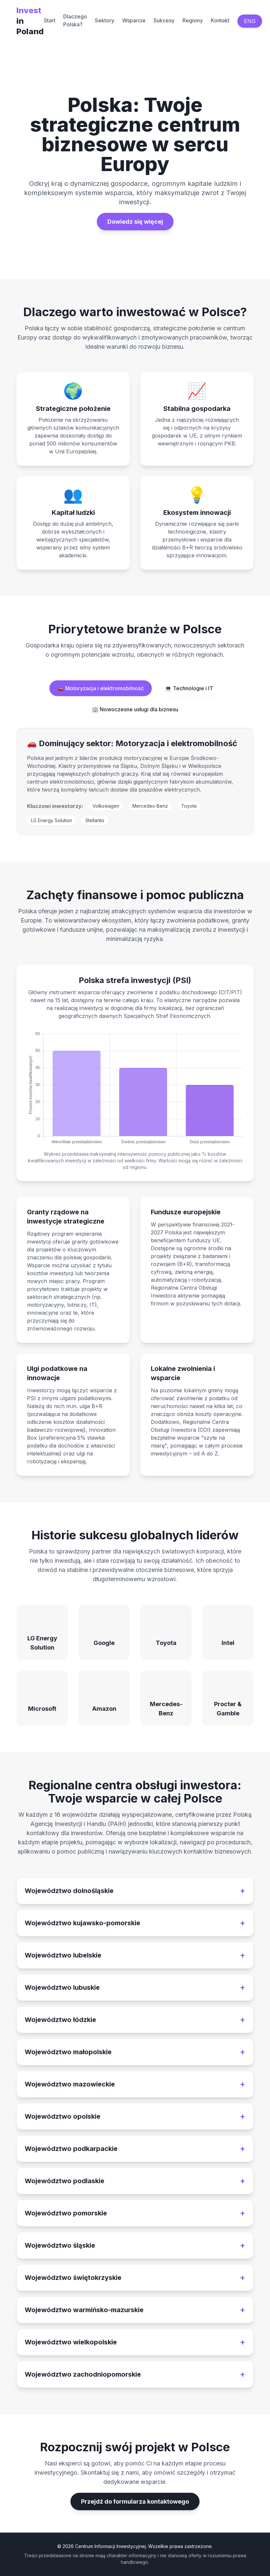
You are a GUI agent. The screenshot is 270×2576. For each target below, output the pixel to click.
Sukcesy (164, 20)
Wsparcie (134, 20)
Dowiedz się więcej (135, 221)
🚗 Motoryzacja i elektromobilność (100, 688)
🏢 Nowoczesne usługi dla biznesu (135, 709)
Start (49, 20)
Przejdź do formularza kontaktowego (135, 2501)
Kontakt (220, 20)
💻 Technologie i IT (189, 688)
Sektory (104, 20)
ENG (250, 21)
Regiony (192, 20)
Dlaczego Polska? (75, 20)
